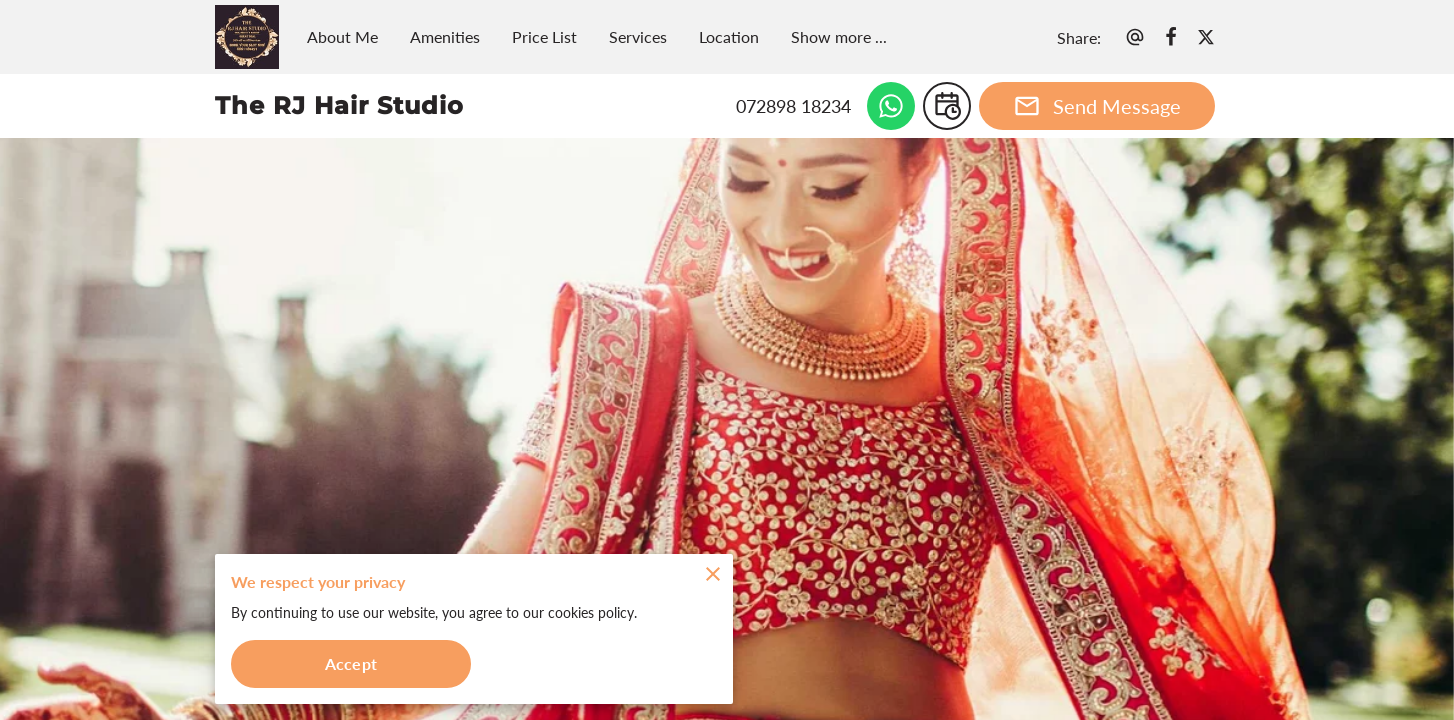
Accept (351, 663)
